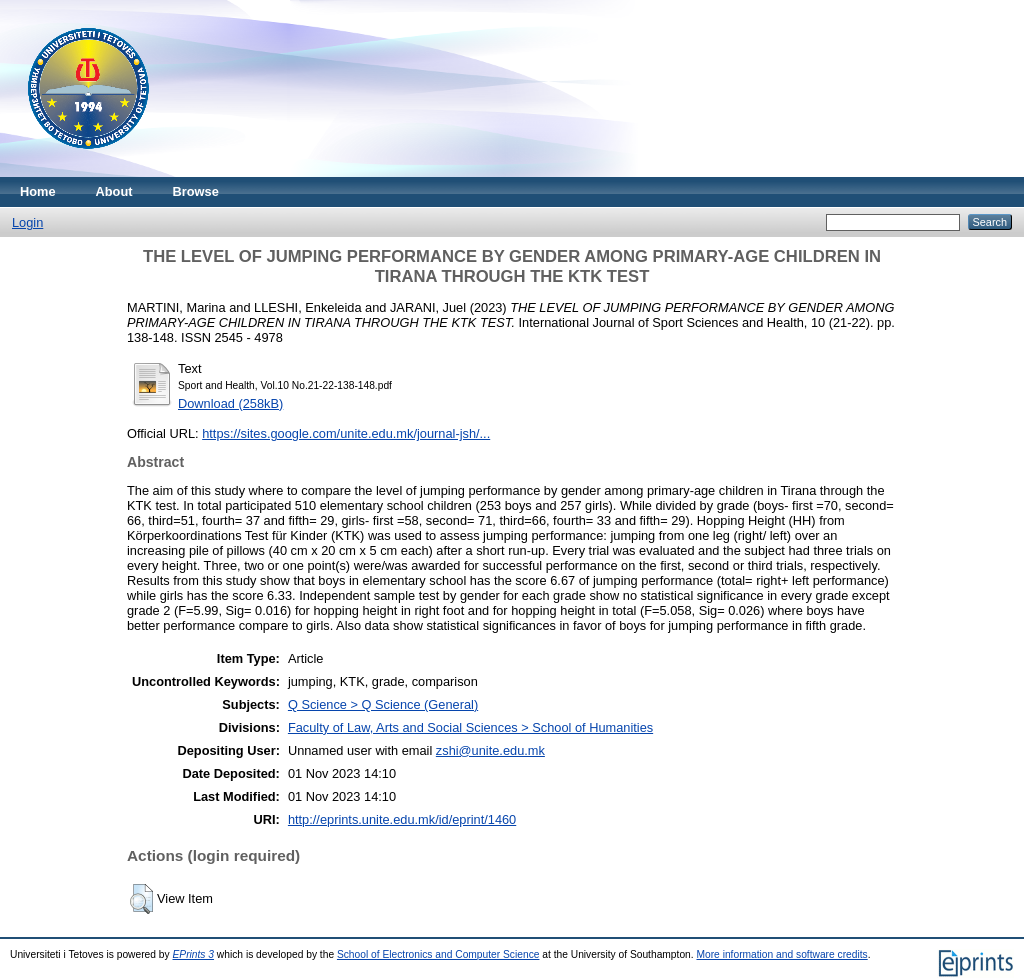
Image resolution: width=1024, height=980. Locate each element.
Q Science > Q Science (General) (383, 704)
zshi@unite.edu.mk (490, 750)
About (114, 191)
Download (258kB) (230, 403)
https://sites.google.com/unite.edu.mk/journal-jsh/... (346, 433)
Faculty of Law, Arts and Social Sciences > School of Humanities (470, 727)
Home (38, 191)
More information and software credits (781, 954)
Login (27, 222)
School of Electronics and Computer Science (438, 954)
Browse (196, 191)
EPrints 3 (194, 954)
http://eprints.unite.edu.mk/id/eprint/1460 (402, 819)
